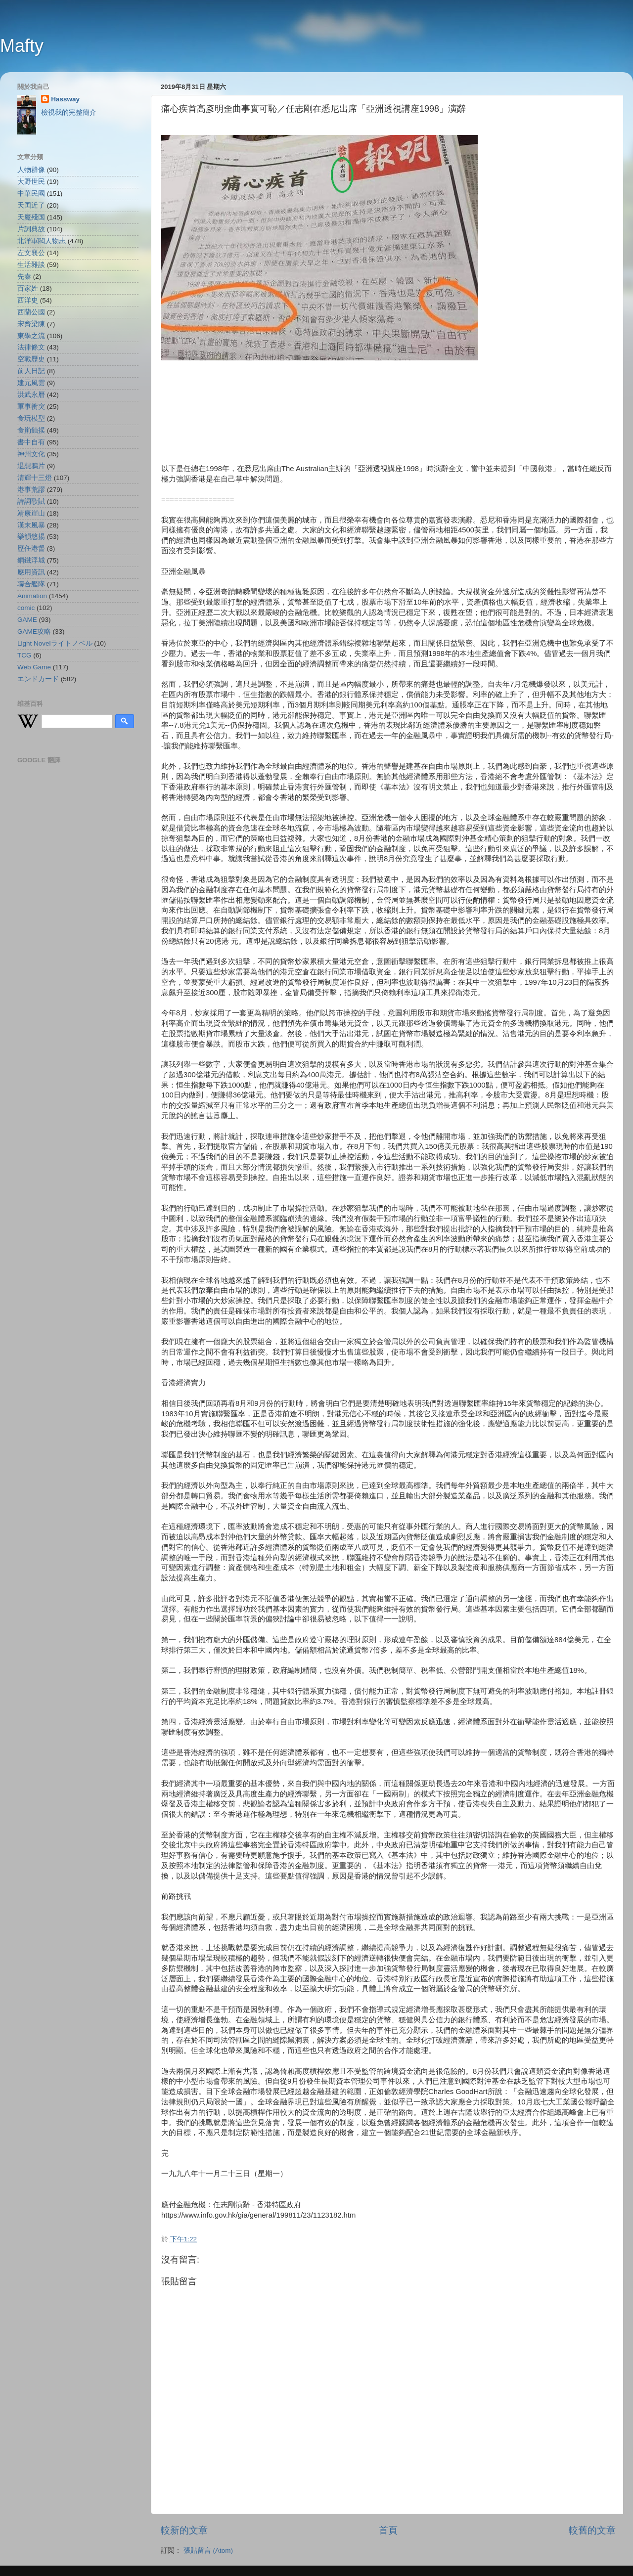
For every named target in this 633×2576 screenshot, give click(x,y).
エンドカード (38, 679)
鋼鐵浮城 (31, 560)
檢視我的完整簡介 (68, 112)
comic (26, 607)
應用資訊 (31, 572)
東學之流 (31, 336)
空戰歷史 (31, 359)
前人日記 (31, 371)
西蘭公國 (31, 312)
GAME (27, 619)
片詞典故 (31, 229)
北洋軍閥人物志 (41, 241)
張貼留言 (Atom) (208, 2550)
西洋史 (27, 300)
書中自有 (31, 442)
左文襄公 (31, 253)
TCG (24, 655)
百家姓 (27, 288)
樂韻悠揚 (31, 536)
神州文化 (31, 454)
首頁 (388, 2530)
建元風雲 (31, 383)
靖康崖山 (31, 513)
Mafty (22, 46)
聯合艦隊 (31, 584)
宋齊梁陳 (31, 324)
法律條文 (31, 347)
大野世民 (31, 181)
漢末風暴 (31, 525)
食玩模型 (31, 418)
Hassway (65, 99)
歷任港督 (31, 548)
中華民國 (31, 193)
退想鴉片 (31, 466)
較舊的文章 (592, 2530)
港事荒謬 (31, 489)
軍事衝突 (31, 406)
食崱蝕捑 (31, 430)
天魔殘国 (31, 217)
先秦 (24, 276)
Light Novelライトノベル (54, 643)
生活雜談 (31, 264)
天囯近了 (31, 205)
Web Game (34, 667)
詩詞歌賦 (31, 501)
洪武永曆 (31, 394)
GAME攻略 (34, 631)
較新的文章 (184, 2530)
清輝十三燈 (34, 477)
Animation (32, 596)
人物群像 (31, 170)
